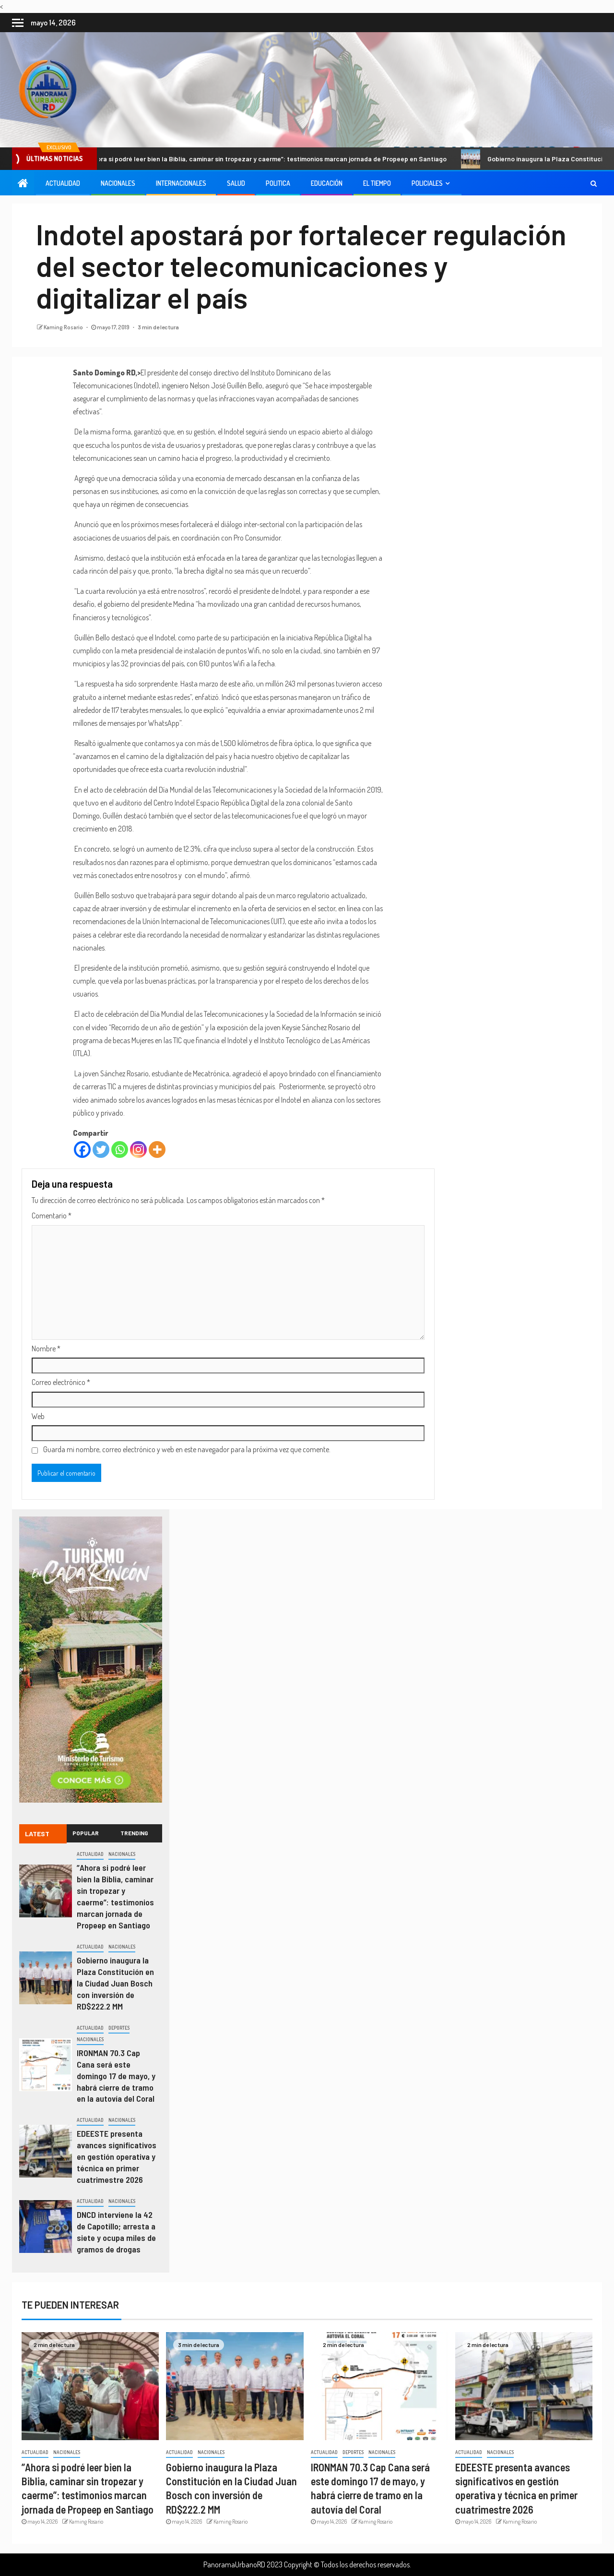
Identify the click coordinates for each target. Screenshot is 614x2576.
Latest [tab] (37, 1834)
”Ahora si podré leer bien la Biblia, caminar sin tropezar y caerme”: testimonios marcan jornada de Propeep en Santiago (267, 159)
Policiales (427, 183)
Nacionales (118, 183)
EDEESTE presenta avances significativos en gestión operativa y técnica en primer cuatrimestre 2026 (116, 2156)
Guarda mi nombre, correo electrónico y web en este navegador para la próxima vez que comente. (187, 1449)
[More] (157, 1149)
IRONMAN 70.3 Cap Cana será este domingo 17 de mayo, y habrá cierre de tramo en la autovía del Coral (116, 2075)
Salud (236, 183)
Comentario (51, 1215)
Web (38, 1416)
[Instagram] (138, 1149)
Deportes (119, 2028)
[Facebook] (82, 1149)
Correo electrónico (61, 1382)
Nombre (46, 1348)
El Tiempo (377, 183)
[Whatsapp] (119, 1149)
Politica (278, 183)
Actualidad (63, 183)
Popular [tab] (85, 1833)
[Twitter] (101, 1149)
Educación (326, 183)
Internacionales (181, 183)
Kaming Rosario (64, 327)
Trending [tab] (134, 1833)
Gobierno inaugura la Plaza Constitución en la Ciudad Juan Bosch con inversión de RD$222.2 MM (115, 1983)
